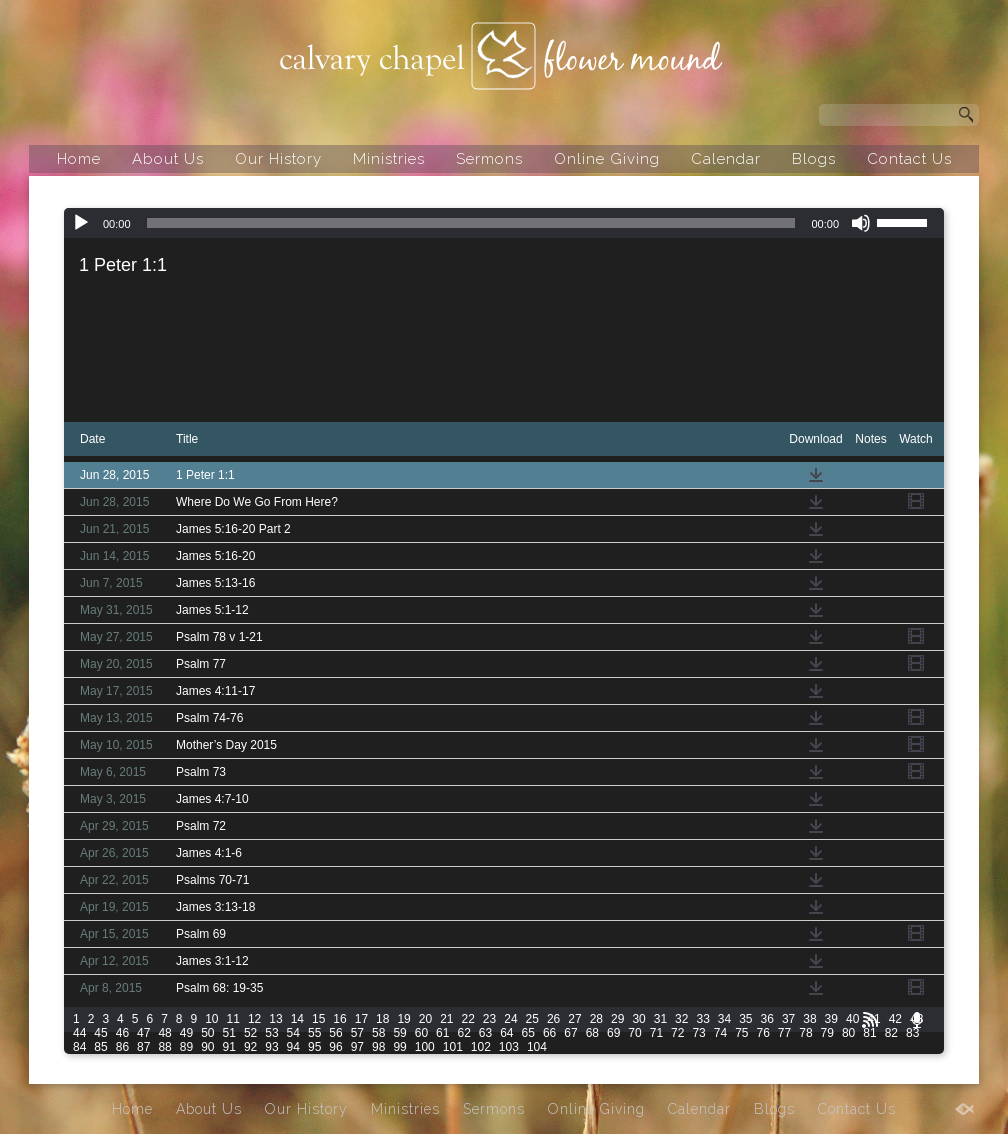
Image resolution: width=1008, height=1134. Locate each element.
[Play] (81, 223)
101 (453, 1047)
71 (656, 1033)
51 (229, 1033)
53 (271, 1033)
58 (378, 1033)
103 (509, 1047)
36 (767, 1019)
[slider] (471, 223)
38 (809, 1019)
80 (848, 1033)
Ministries (389, 159)
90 (207, 1047)
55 (314, 1033)
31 (660, 1019)
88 (164, 1047)
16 (339, 1019)
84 (79, 1047)
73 (698, 1033)
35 (745, 1019)
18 (382, 1019)
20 (425, 1019)
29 (617, 1019)
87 (143, 1047)
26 (553, 1019)
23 (489, 1019)
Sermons (489, 159)
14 (297, 1019)
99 (399, 1047)
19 (403, 1019)
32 (681, 1019)
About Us (168, 159)
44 (79, 1033)
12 (254, 1019)
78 (805, 1033)
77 (784, 1033)
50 (207, 1033)
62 (463, 1033)
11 (233, 1019)
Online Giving (607, 159)
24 (510, 1019)
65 (528, 1033)
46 (122, 1033)
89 (186, 1047)
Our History (278, 159)
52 (250, 1033)
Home (79, 159)
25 (532, 1019)
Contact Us (909, 159)
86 (122, 1047)
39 (831, 1019)
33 (702, 1019)
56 (335, 1033)
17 (361, 1019)
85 (100, 1047)
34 (724, 1019)
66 (549, 1033)
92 (250, 1047)
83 (912, 1033)
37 (788, 1019)
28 (596, 1019)
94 (293, 1047)
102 (481, 1047)
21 (446, 1019)
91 (229, 1047)
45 (100, 1033)
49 (186, 1033)
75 (741, 1033)
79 (827, 1033)
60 (421, 1033)
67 (570, 1033)
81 (869, 1033)
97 (357, 1047)
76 (763, 1033)
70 (634, 1033)
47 (143, 1033)
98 (378, 1047)
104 (537, 1047)
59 (399, 1033)
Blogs (814, 159)
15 (318, 1019)
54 (293, 1033)
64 (506, 1033)
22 (468, 1019)
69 (613, 1033)
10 (211, 1019)
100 (425, 1047)
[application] (504, 223)
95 (314, 1047)
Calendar (726, 159)
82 (891, 1033)
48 (164, 1033)
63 (485, 1033)
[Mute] (861, 223)
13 (275, 1019)
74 (720, 1033)
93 (271, 1047)
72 (677, 1033)
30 (638, 1019)
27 (574, 1019)
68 (592, 1033)
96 (335, 1047)
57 (357, 1033)
